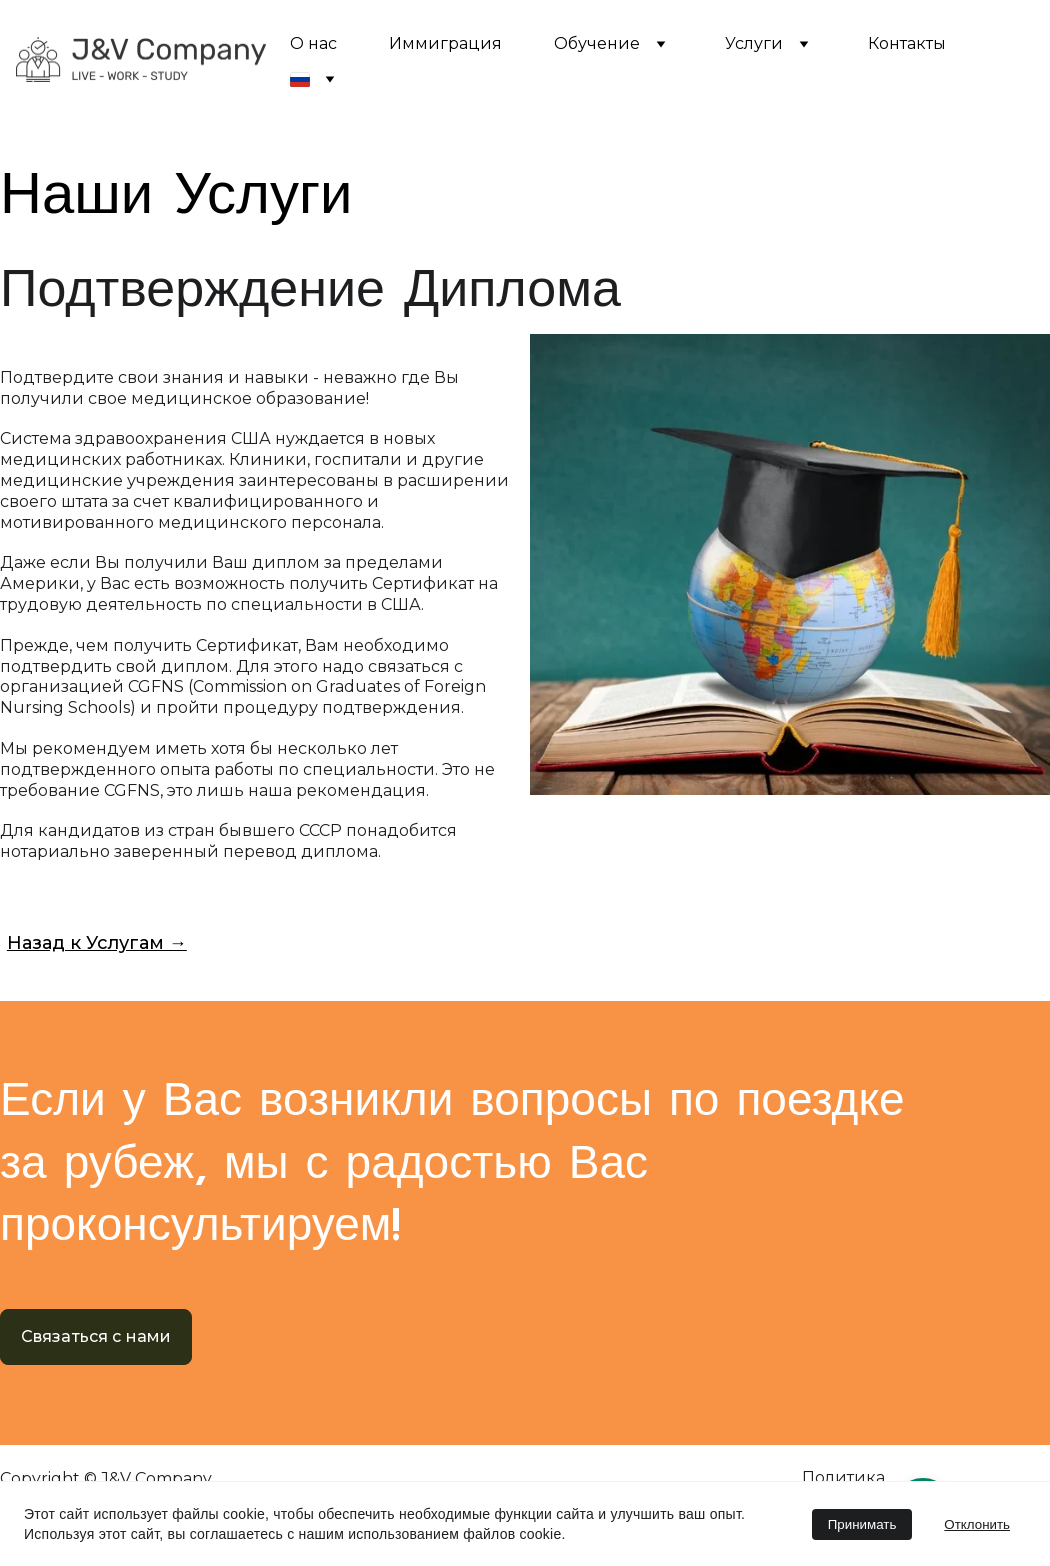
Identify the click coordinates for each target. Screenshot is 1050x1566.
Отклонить (977, 1524)
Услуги (754, 43)
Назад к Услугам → (97, 943)
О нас (313, 43)
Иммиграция (445, 43)
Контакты (907, 43)
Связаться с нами (96, 1336)
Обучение (597, 43)
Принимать (862, 1524)
